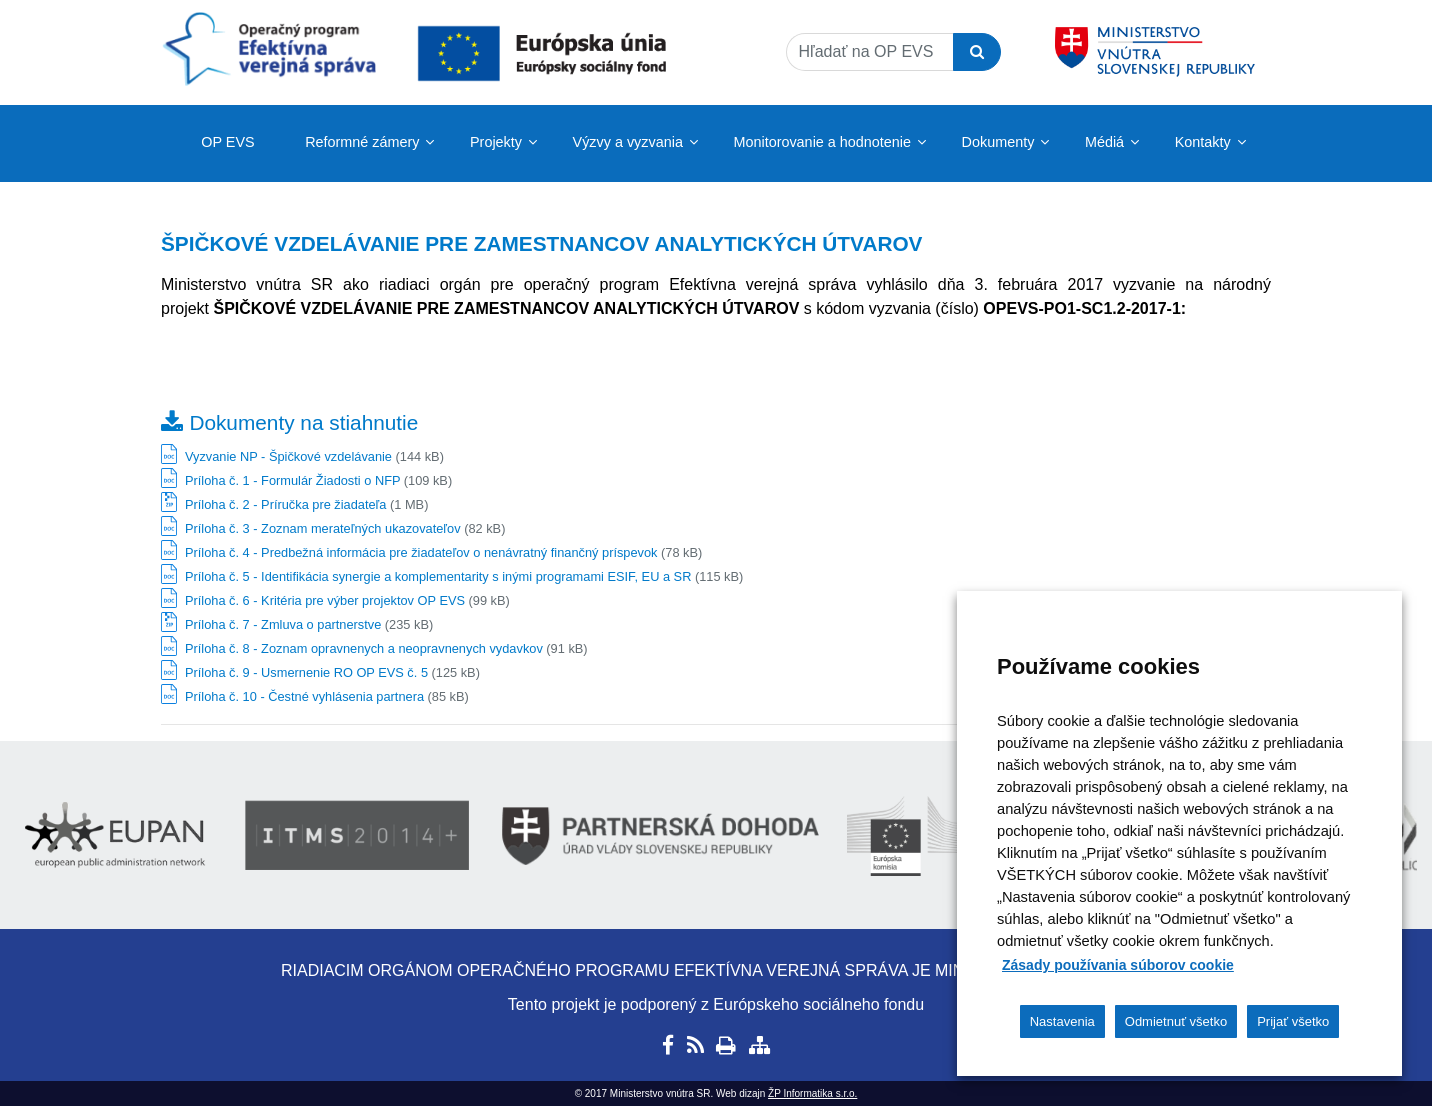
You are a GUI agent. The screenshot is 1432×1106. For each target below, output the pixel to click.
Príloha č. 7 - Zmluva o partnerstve (283, 624)
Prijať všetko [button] (1293, 1021)
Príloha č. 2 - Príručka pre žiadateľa (285, 504)
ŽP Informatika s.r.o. (812, 1093)
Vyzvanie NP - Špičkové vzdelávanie (288, 456)
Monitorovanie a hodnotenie (822, 142)
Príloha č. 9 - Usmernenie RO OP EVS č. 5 (306, 672)
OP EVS (227, 142)
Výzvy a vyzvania (628, 142)
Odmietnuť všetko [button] (1176, 1021)
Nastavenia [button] (1062, 1021)
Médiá (1104, 142)
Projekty (496, 142)
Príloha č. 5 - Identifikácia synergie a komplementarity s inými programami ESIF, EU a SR (438, 576)
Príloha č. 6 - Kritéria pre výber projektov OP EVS (325, 600)
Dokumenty (998, 142)
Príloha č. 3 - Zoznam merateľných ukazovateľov (323, 528)
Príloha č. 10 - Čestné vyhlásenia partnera (304, 696)
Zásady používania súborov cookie (1118, 965)
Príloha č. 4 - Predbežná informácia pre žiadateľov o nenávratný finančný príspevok (421, 552)
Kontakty (1203, 142)
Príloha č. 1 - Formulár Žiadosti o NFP (292, 480)
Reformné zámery (362, 142)
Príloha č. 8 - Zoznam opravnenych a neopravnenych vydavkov (364, 648)
